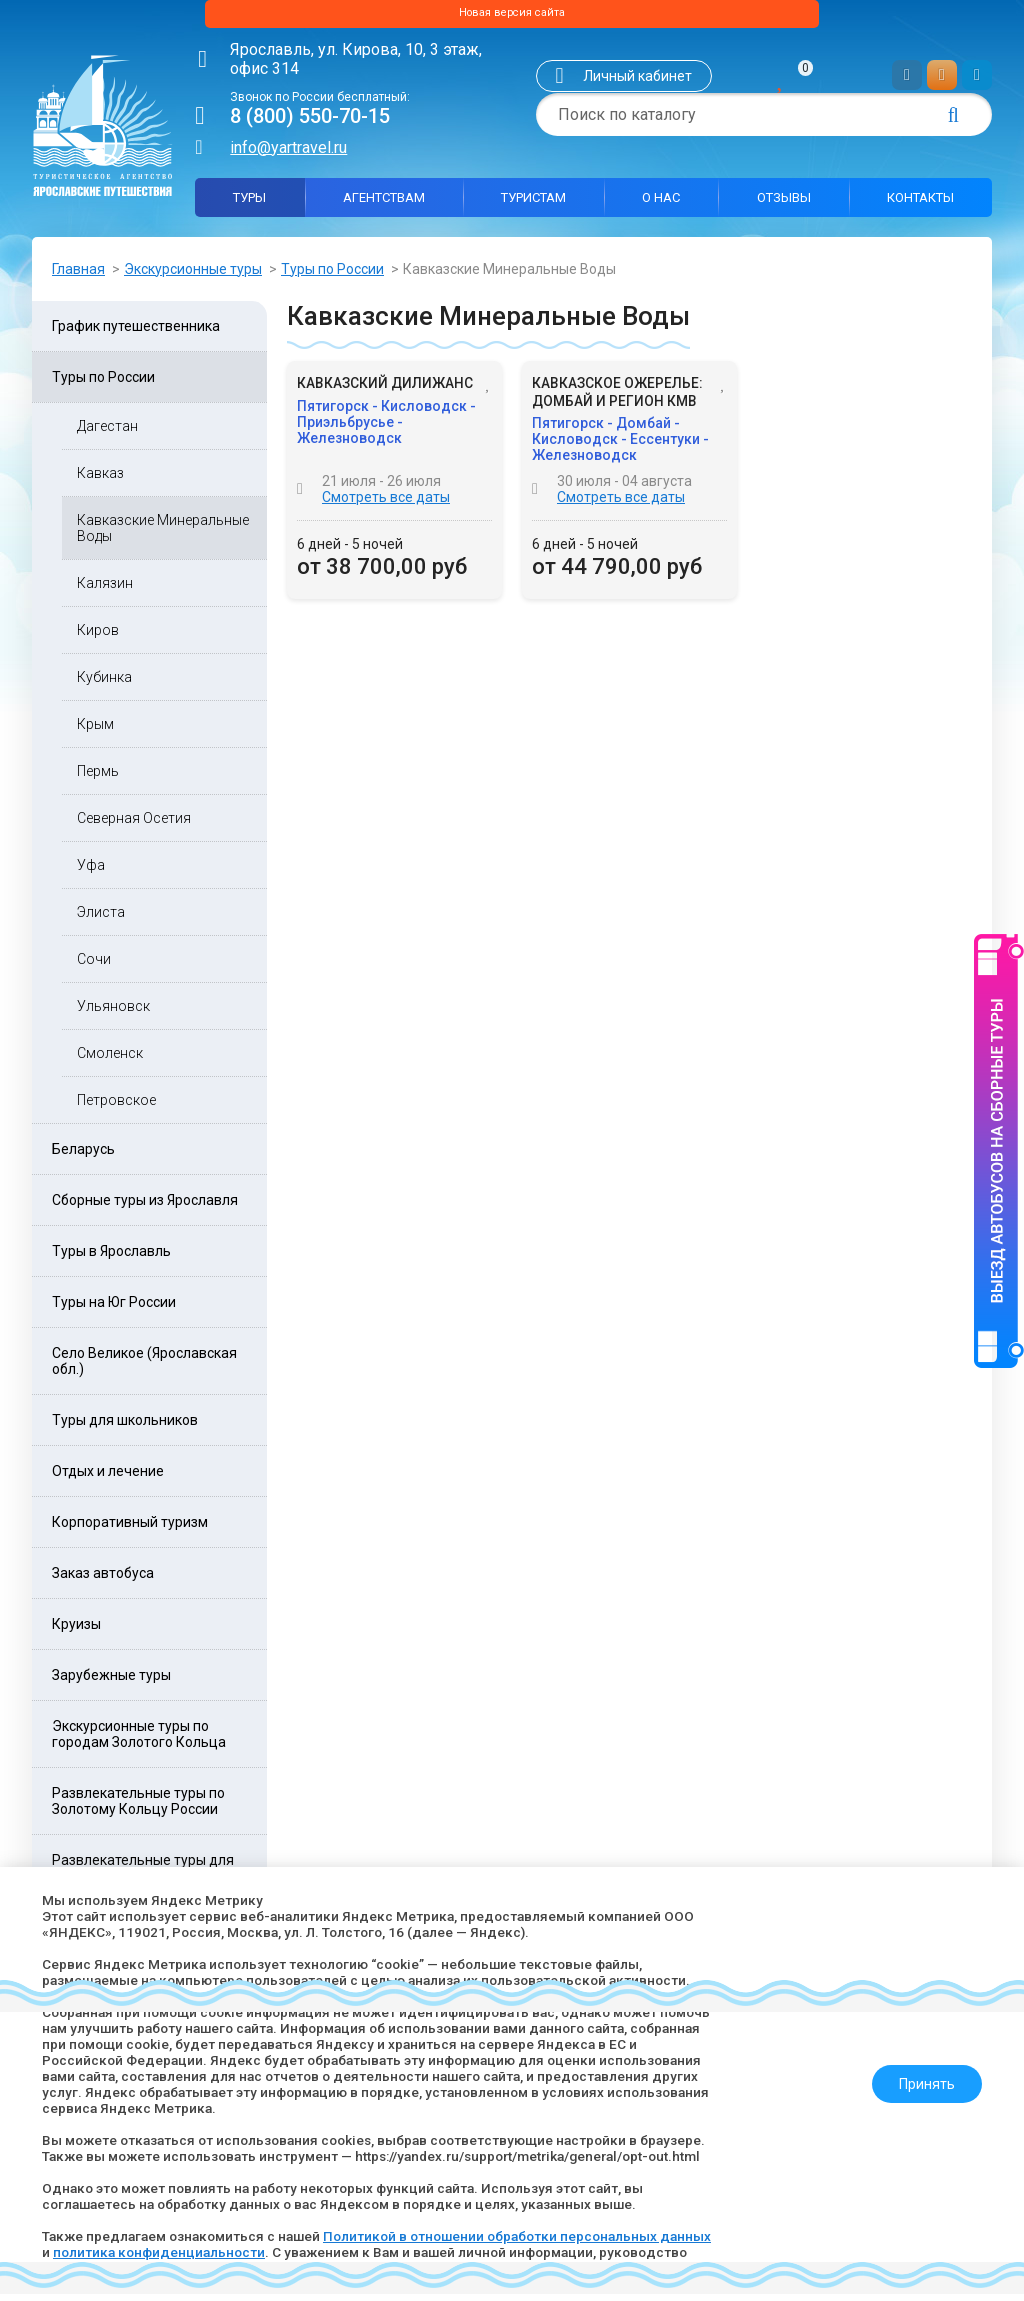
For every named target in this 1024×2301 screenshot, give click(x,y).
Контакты (920, 203)
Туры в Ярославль (111, 1258)
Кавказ (100, 480)
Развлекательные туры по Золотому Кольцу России (138, 1808)
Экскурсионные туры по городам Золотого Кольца (139, 1741)
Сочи (94, 966)
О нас (661, 203)
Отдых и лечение (108, 1478)
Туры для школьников (125, 1427)
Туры (249, 203)
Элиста (101, 919)
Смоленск (110, 1060)
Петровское (116, 1107)
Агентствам (384, 203)
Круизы (76, 1631)
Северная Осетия (134, 825)
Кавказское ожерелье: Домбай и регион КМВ (617, 400)
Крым (95, 731)
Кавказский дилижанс (385, 391)
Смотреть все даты (386, 505)
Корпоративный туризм (130, 1529)
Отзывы (784, 203)
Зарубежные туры (111, 1682)
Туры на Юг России (114, 1309)
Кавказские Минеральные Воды (163, 535)
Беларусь (83, 1156)
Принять (919, 2076)
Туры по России (332, 275)
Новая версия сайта (512, 17)
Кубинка (104, 684)
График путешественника (136, 333)
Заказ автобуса (103, 1580)
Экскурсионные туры (193, 275)
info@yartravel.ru (288, 153)
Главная (78, 275)
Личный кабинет (637, 83)
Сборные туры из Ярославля (145, 1207)
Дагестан (107, 433)
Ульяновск (113, 1013)
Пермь (98, 778)
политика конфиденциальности (218, 2252)
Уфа (91, 872)
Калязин (105, 590)
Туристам (533, 203)
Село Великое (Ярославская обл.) (144, 1368)
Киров (98, 637)
